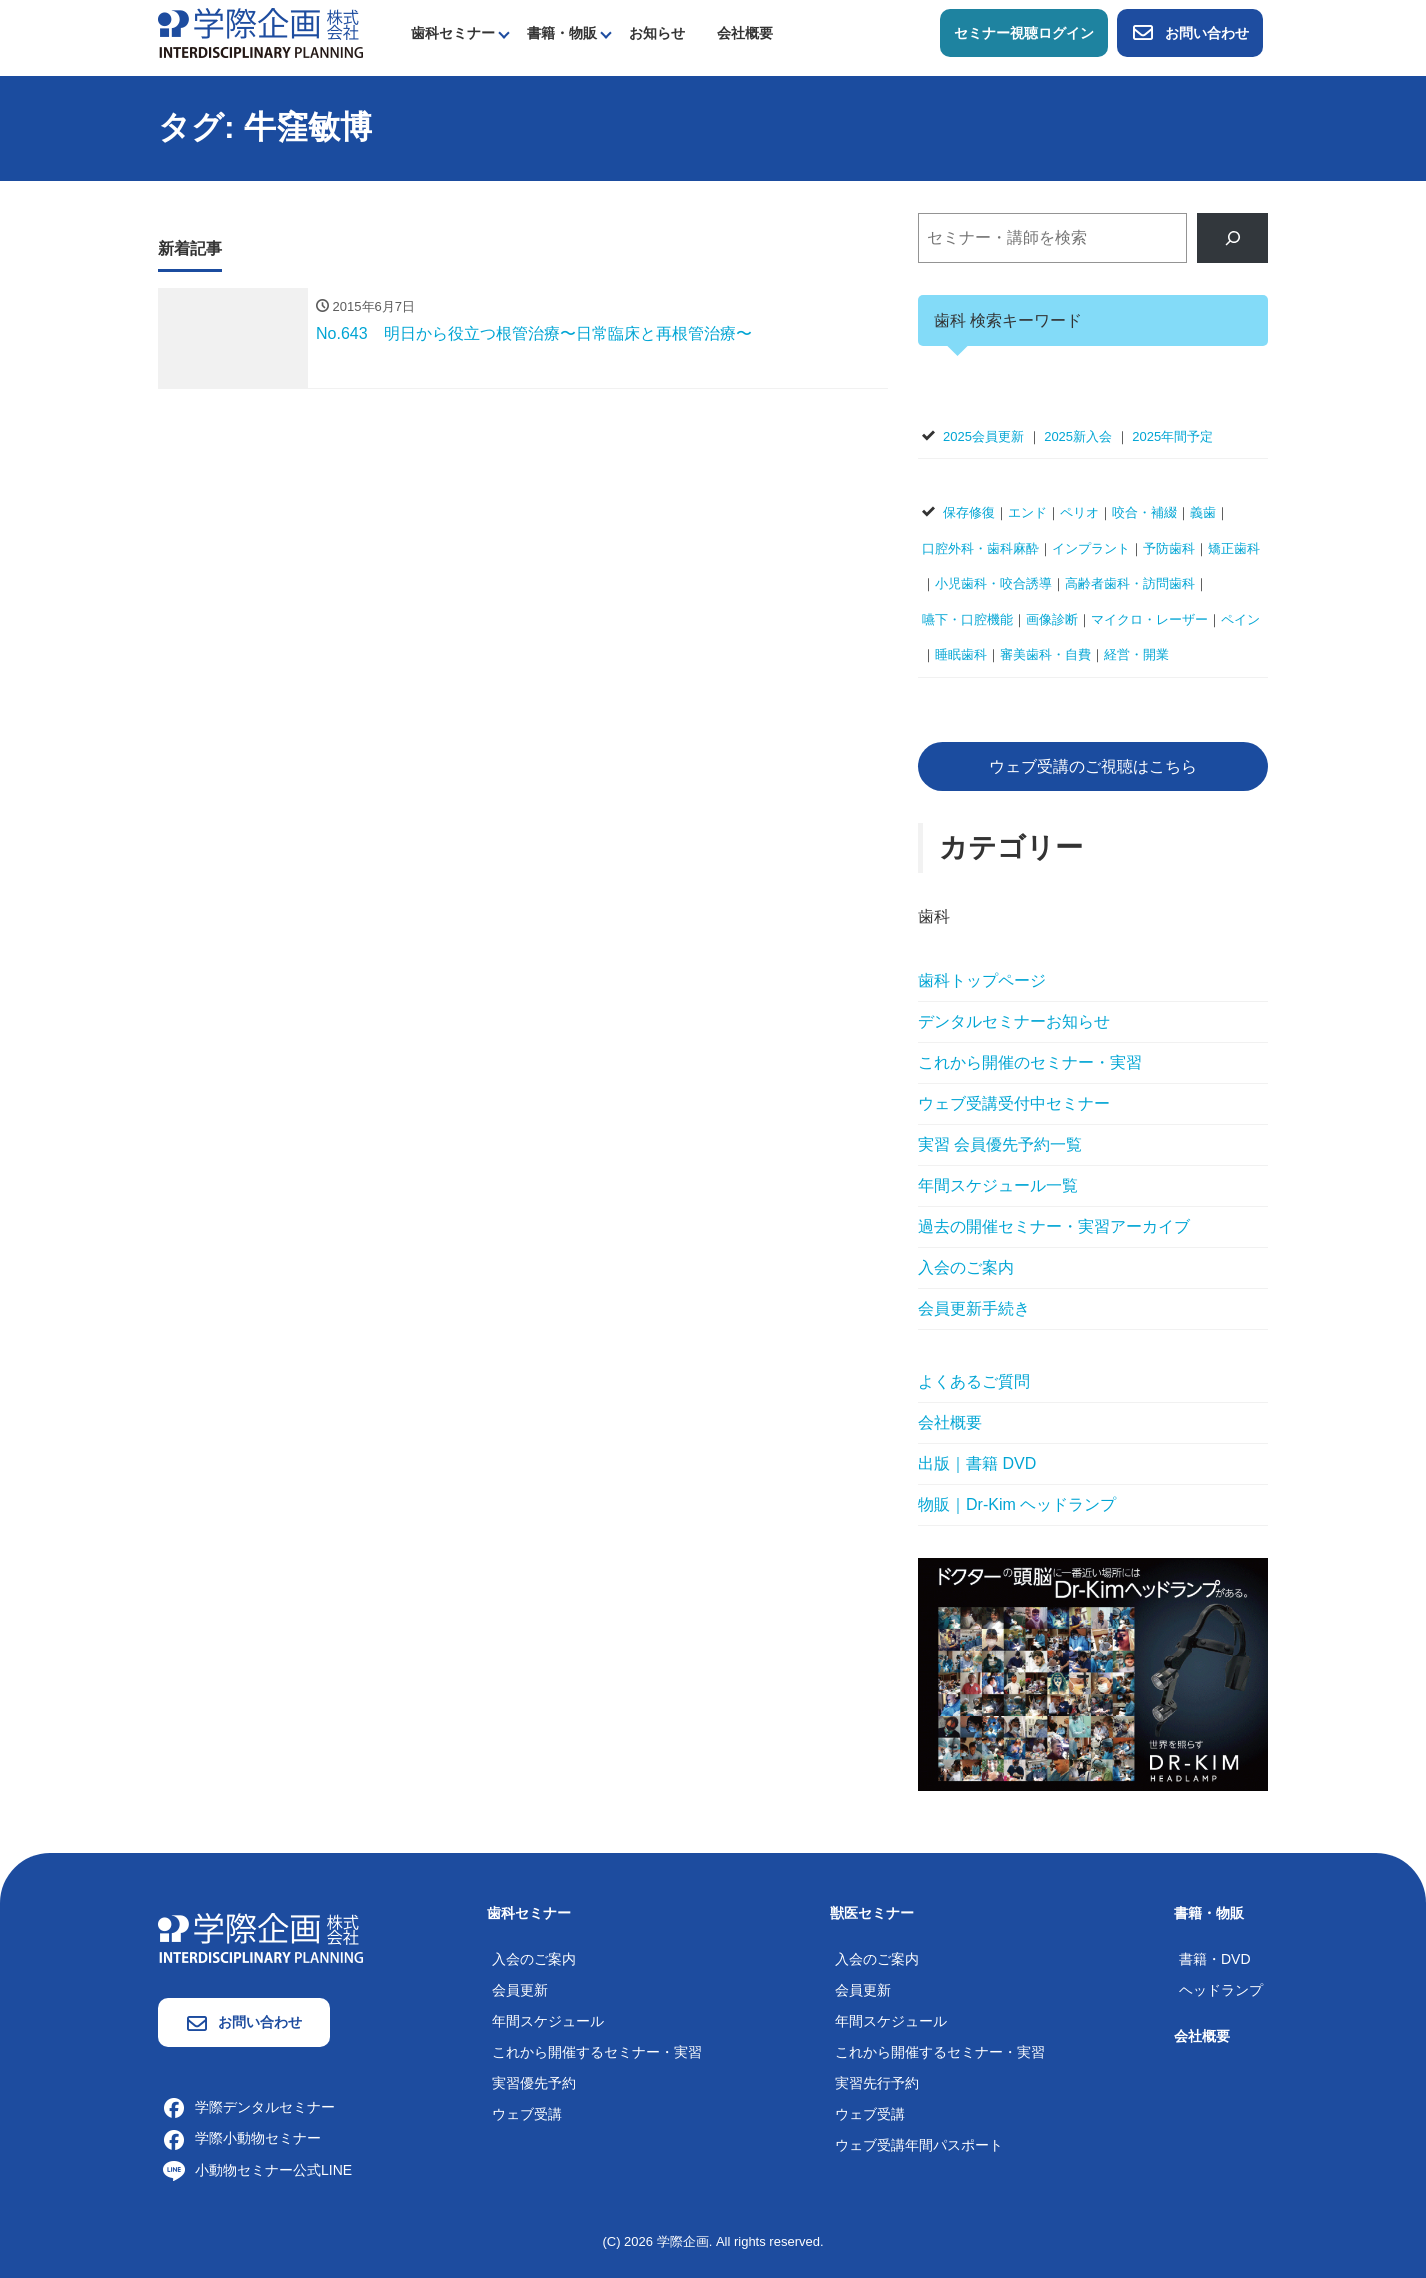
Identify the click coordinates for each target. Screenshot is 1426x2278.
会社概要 (745, 33)
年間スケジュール (548, 2021)
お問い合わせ (1190, 33)
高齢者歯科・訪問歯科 (1130, 583)
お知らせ (657, 33)
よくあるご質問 (974, 1381)
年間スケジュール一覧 (998, 1185)
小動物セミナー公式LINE (257, 2170)
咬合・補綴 (1144, 512)
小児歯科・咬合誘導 (993, 583)
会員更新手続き (974, 1308)
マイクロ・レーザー (1149, 619)
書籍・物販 (562, 33)
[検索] (1232, 237)
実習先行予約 (877, 2083)
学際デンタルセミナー (249, 2107)
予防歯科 (1169, 548)
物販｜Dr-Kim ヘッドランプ (1017, 1504)
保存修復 (969, 512)
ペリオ (1079, 512)
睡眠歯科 (961, 654)
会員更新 (520, 1990)
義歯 (1203, 512)
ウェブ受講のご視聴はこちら (1093, 766)
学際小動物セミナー (242, 2138)
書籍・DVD (1215, 1959)
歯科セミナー (453, 33)
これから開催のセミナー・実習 (1030, 1062)
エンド (1027, 512)
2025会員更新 (983, 436)
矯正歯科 (1234, 548)
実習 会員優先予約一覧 (1000, 1144)
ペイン (1240, 619)
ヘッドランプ (1221, 1990)
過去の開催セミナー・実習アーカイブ (1054, 1226)
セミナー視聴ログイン (1024, 33)
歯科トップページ (982, 980)
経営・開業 (1136, 654)
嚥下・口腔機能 (967, 619)
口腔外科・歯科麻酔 (980, 548)
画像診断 (1052, 619)
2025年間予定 (1172, 436)
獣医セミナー (872, 1913)
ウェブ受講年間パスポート (919, 2145)
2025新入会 (1078, 436)
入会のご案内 (966, 1267)
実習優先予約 (534, 2083)
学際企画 (683, 2241)
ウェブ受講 (527, 2114)
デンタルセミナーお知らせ (1014, 1021)
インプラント (1091, 548)
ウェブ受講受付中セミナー (1014, 1103)
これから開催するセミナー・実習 (597, 2052)
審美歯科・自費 (1045, 654)
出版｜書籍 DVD (977, 1463)
